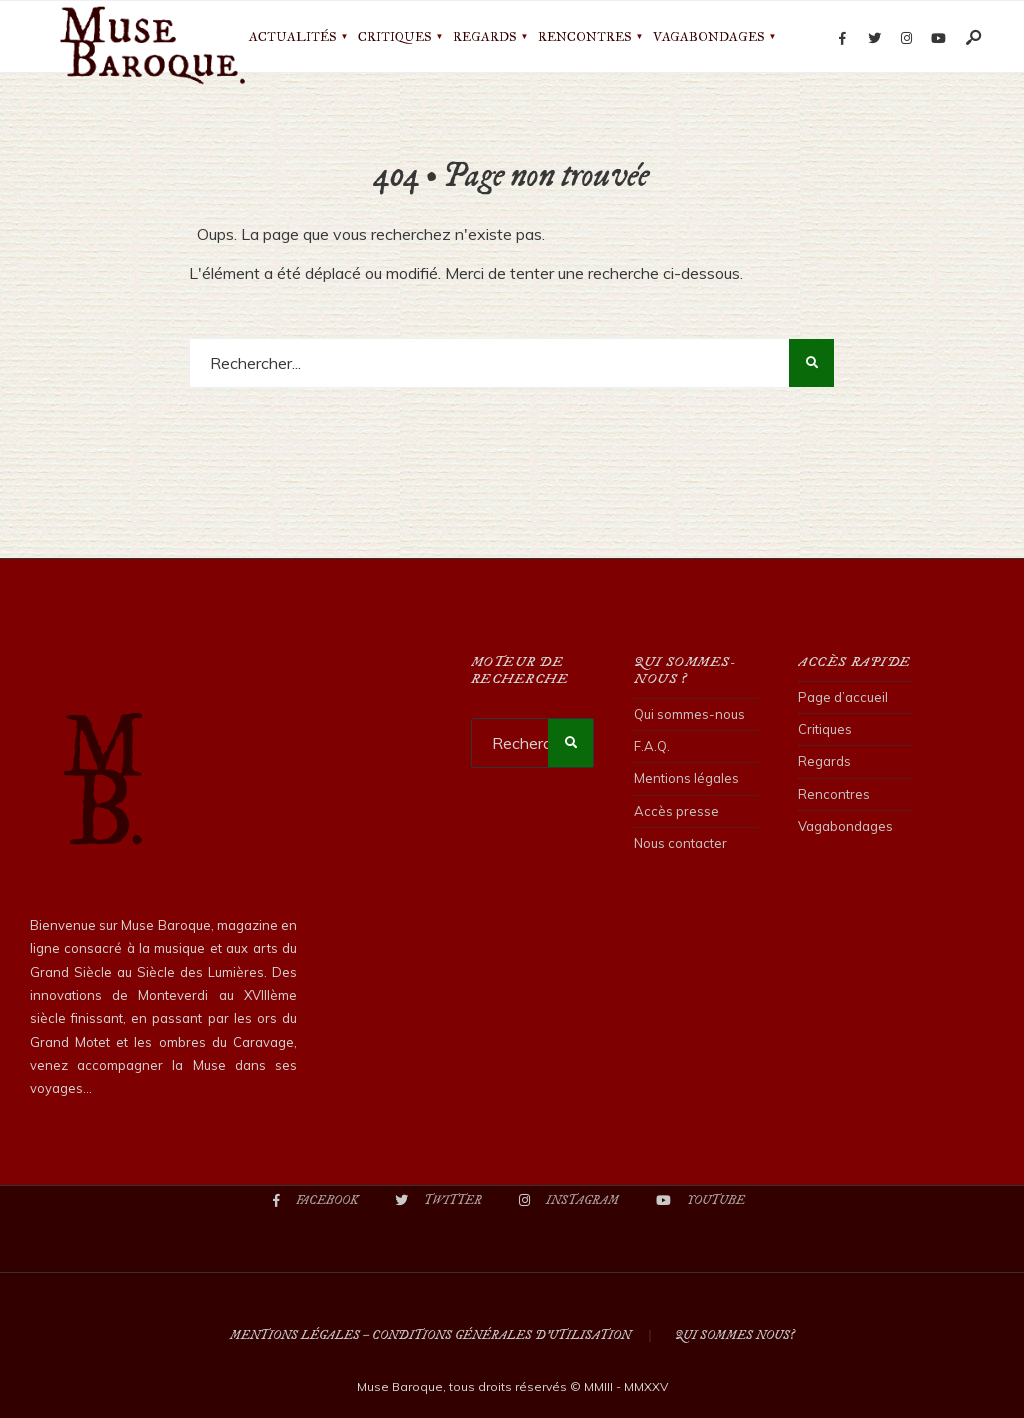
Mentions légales (686, 778)
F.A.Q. (652, 746)
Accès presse (676, 811)
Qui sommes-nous (689, 714)
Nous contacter (680, 843)
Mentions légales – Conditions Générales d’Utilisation (430, 1335)
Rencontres (584, 37)
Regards (484, 37)
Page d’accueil (843, 697)
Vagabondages (708, 37)
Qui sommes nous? (734, 1335)
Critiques (394, 37)
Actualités (292, 37)
